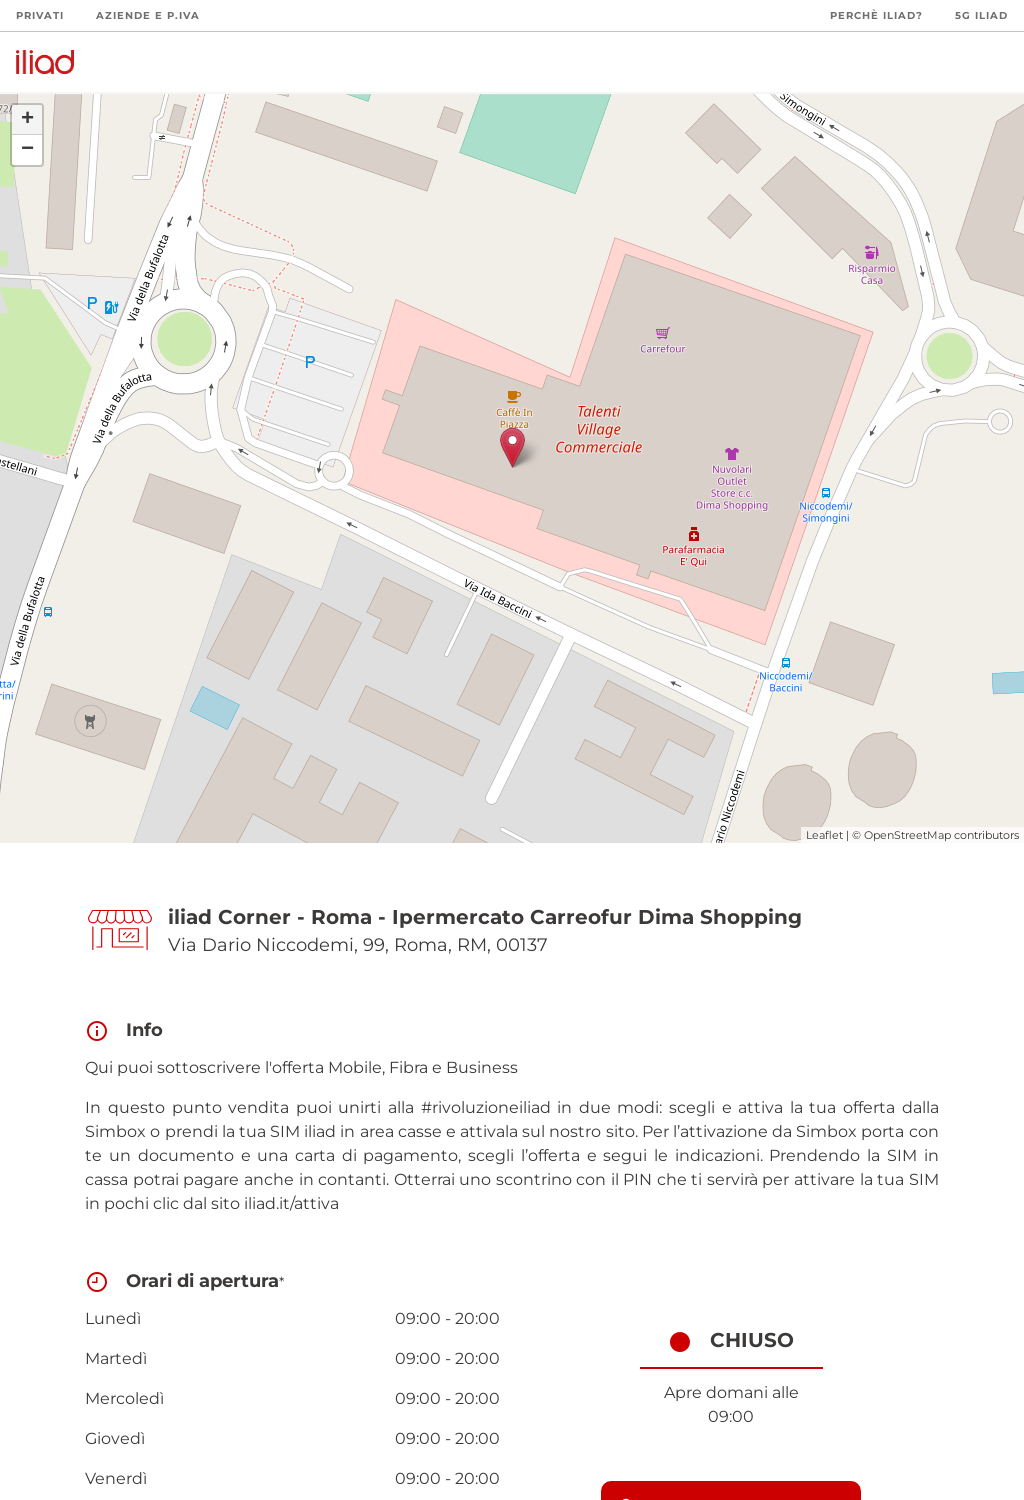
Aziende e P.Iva (148, 15)
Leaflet (824, 835)
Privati (40, 15)
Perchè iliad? (876, 15)
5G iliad (981, 15)
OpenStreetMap (907, 835)
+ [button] (27, 120)
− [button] (27, 150)
